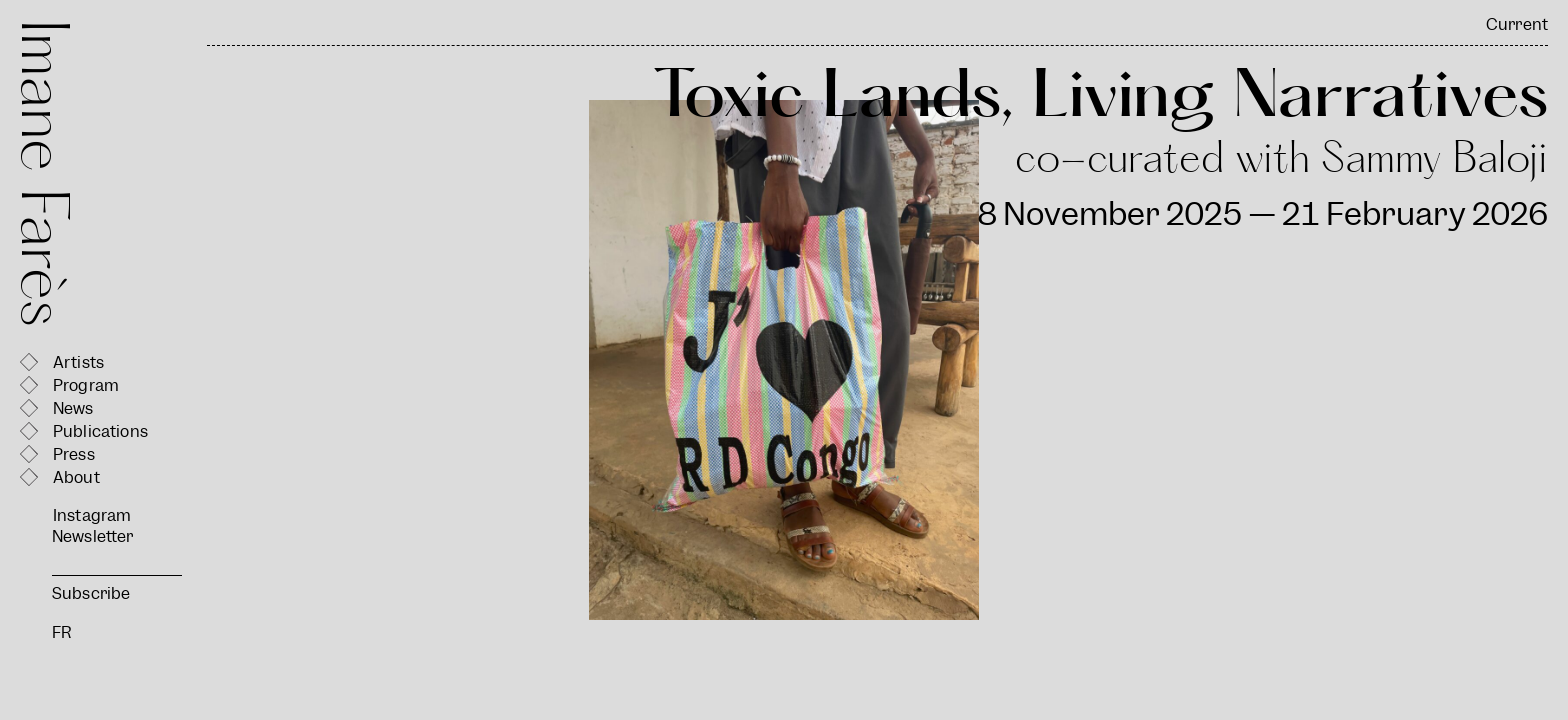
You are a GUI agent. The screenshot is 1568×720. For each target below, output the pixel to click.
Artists (78, 362)
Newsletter (93, 536)
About (76, 477)
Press (74, 454)
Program (86, 385)
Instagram (92, 515)
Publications (100, 431)
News (73, 408)
